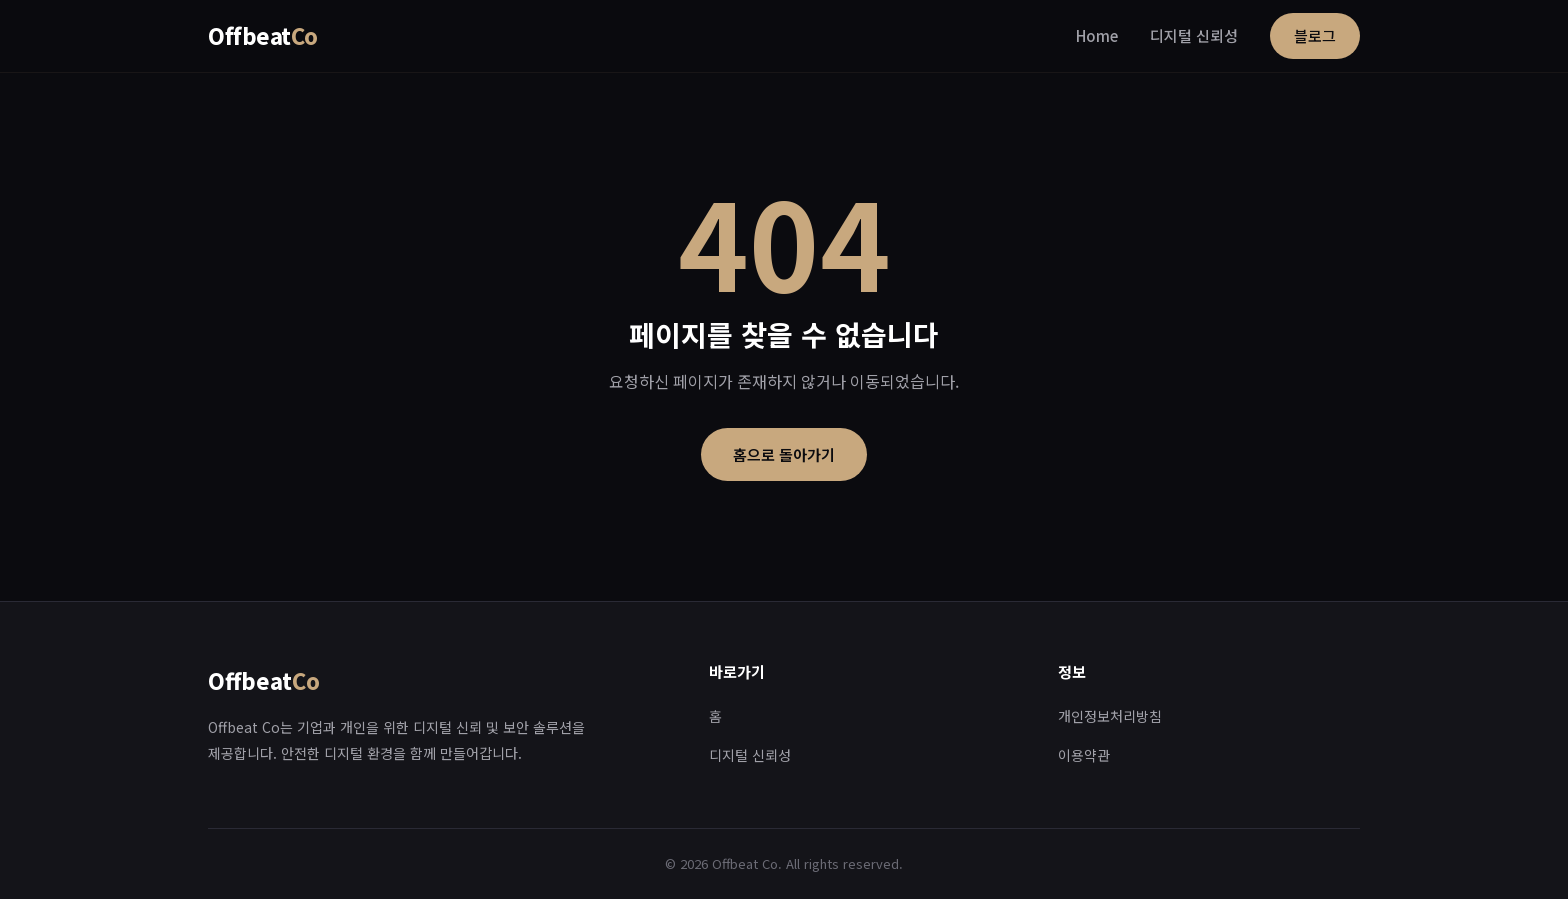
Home (1097, 35)
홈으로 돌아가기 (784, 454)
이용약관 (1084, 755)
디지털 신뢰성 (1194, 35)
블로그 (1315, 35)
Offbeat (263, 35)
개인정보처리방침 (1110, 716)
